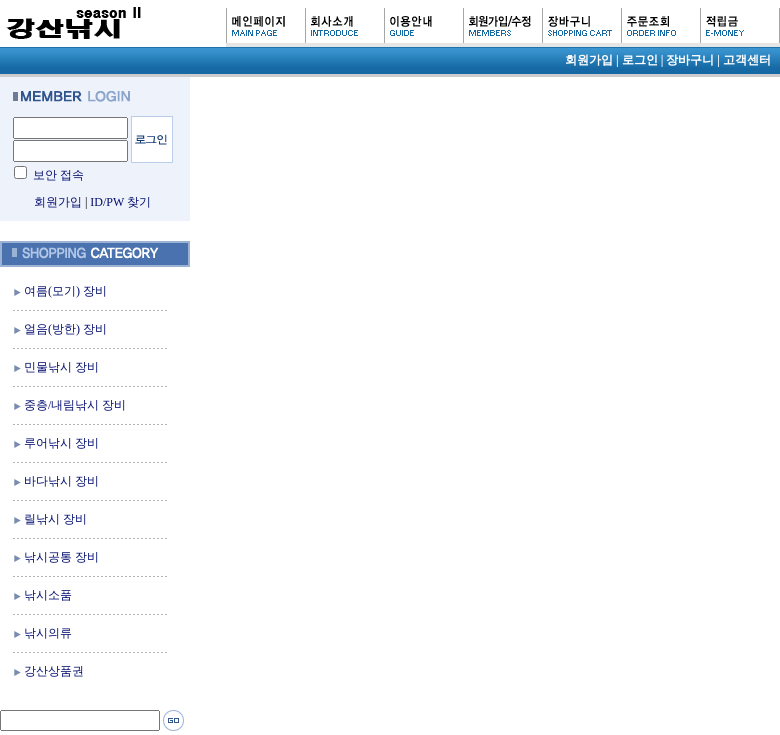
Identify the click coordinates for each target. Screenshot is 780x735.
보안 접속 (58, 175)
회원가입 (58, 202)
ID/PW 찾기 (120, 202)
